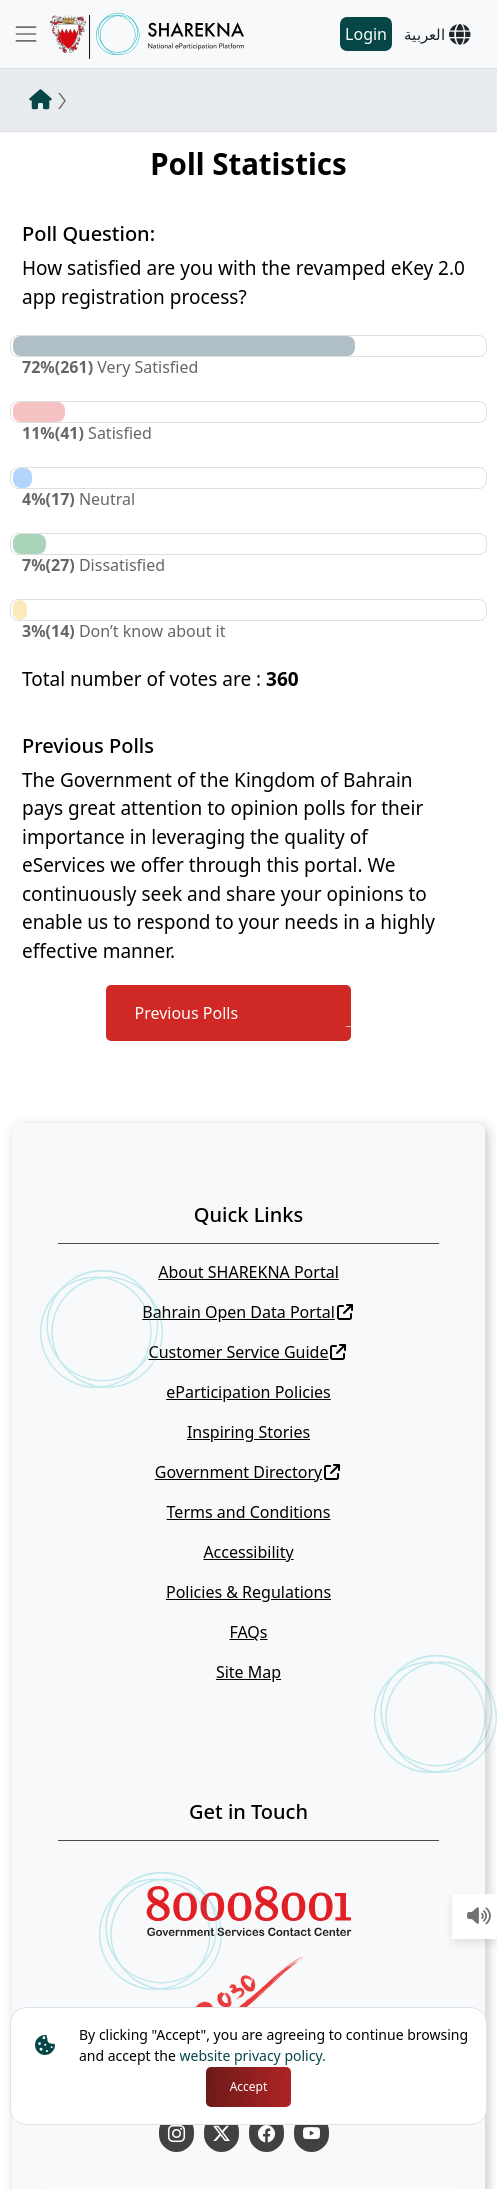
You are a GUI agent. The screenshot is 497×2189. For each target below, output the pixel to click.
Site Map (248, 1672)
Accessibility (248, 1552)
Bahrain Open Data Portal (247, 1312)
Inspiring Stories (248, 1432)
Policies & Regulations (248, 1592)
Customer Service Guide (248, 1352)
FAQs (248, 1632)
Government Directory (248, 1472)
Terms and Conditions (249, 1512)
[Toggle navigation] (26, 34)
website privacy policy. (253, 2055)
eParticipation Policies (248, 1392)
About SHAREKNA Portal (248, 1272)
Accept (249, 2086)
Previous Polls (186, 1013)
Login (366, 34)
